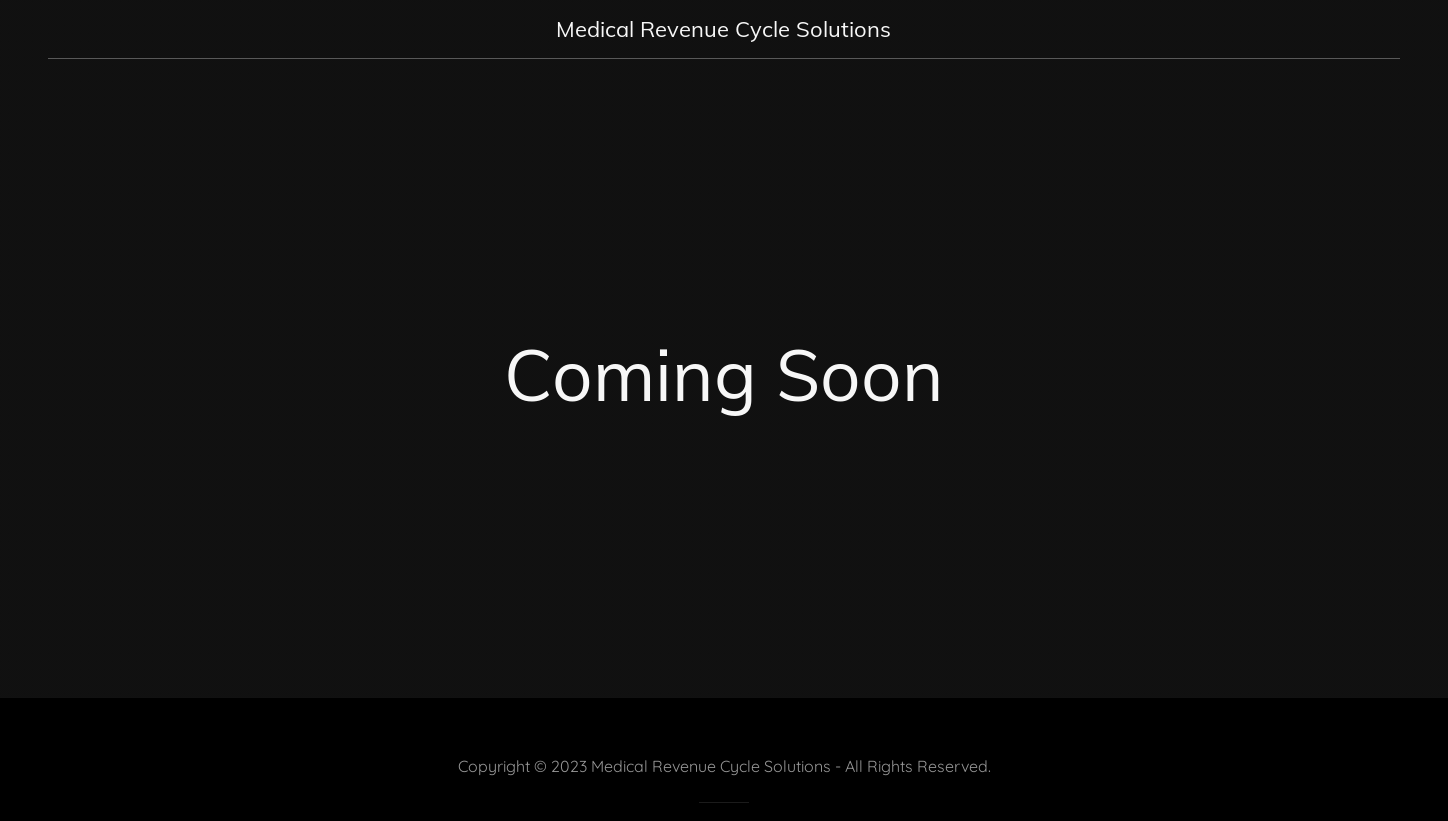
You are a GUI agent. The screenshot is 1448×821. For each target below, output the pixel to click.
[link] (724, 30)
